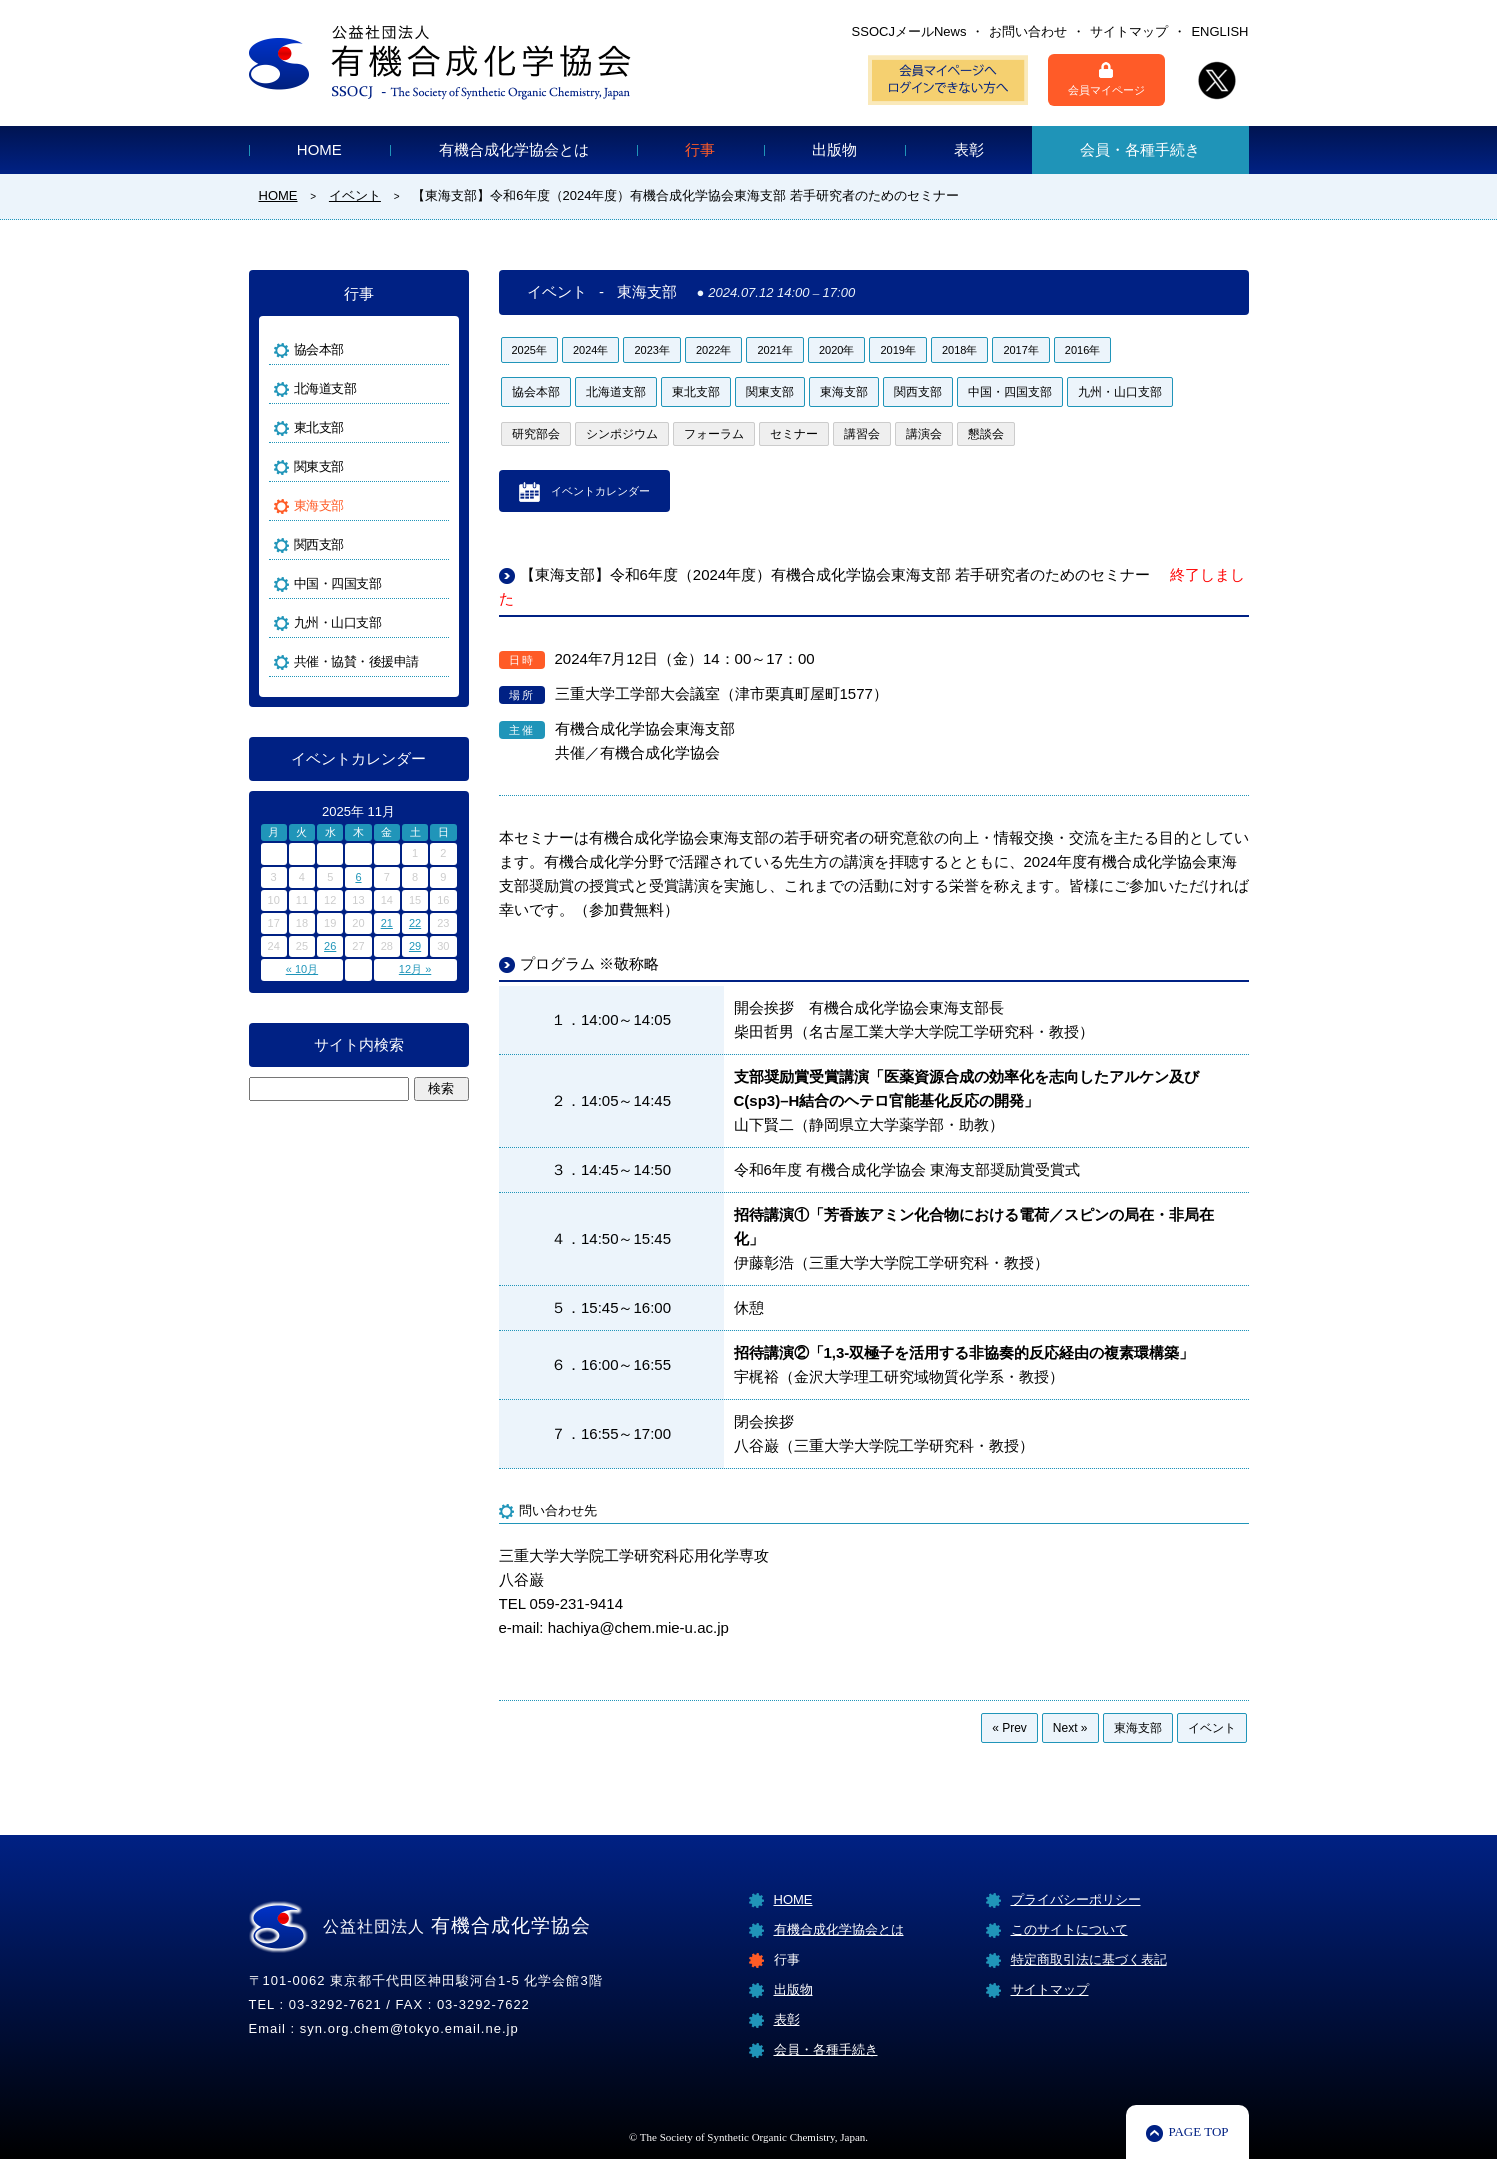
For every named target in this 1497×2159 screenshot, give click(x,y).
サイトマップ (1129, 31)
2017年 (1020, 350)
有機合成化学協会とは (514, 149)
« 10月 (302, 969)
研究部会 (536, 434)
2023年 (651, 350)
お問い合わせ (1028, 31)
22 (415, 923)
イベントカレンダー (600, 491)
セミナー (794, 434)
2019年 (897, 350)
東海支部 (844, 392)
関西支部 (918, 392)
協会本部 (536, 392)
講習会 (862, 434)
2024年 (590, 350)
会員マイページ (1106, 79)
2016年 (1082, 350)
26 (330, 946)
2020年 (836, 350)
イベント (1212, 1728)
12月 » (415, 969)
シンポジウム (622, 434)
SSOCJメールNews (909, 31)
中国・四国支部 (1010, 392)
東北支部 (696, 392)
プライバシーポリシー (1076, 1899)
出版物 (834, 149)
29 (415, 946)
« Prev (1009, 1728)
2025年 (529, 350)
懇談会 (986, 434)
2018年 (959, 350)
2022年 (713, 350)
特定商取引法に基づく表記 (1089, 1959)
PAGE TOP (1198, 2131)
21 (387, 923)
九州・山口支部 (1120, 392)
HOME (319, 149)
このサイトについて (1069, 1929)
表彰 (969, 149)
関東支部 (770, 392)
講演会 (924, 434)
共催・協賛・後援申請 (356, 661)
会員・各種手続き (1140, 149)
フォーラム (714, 434)
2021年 (774, 350)
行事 (700, 149)
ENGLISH (1219, 31)
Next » (1070, 1728)
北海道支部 (616, 392)
